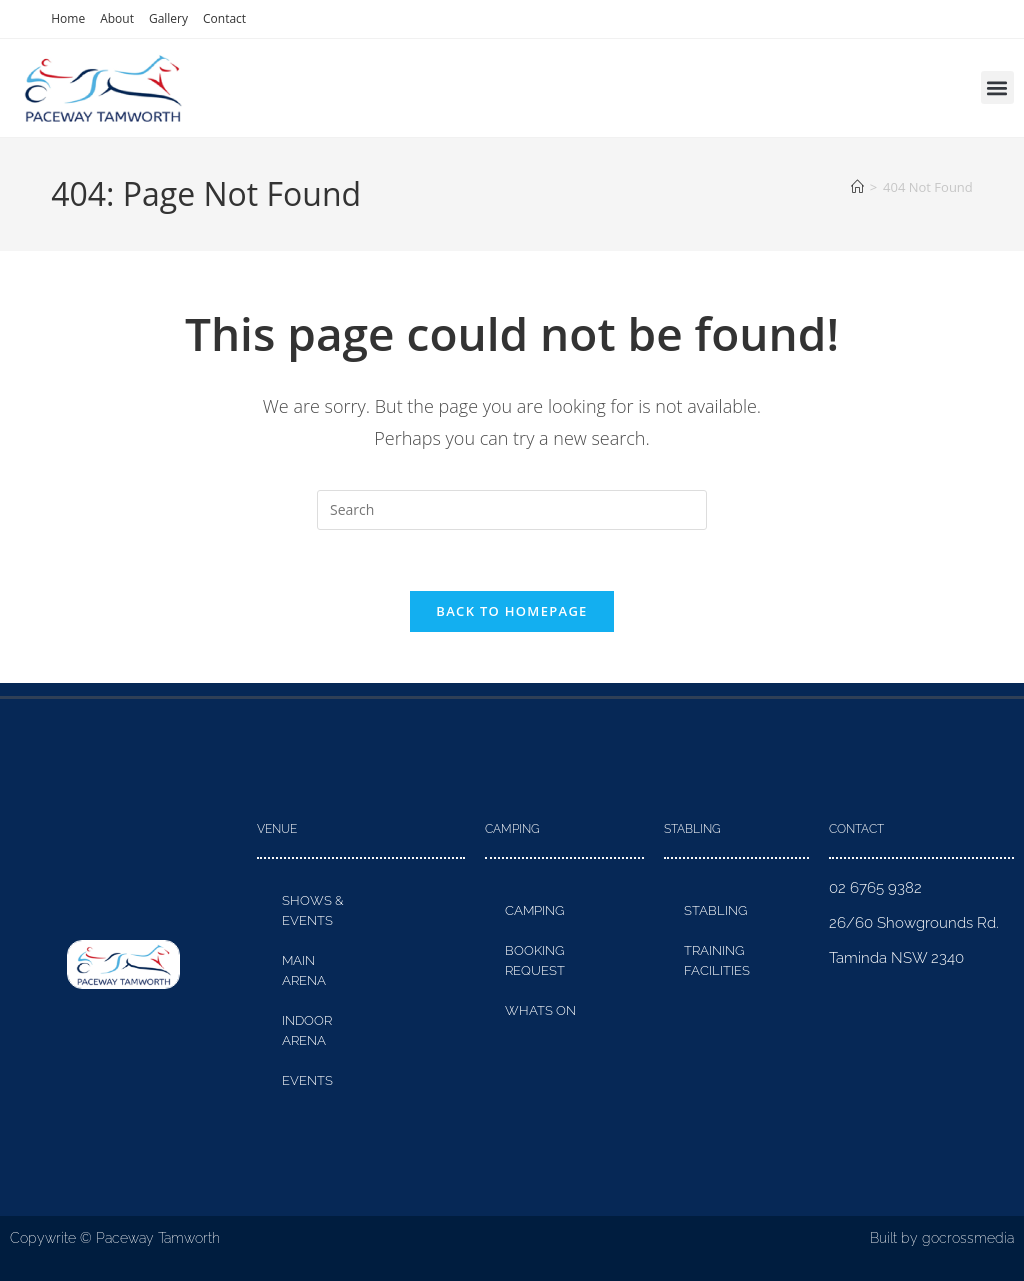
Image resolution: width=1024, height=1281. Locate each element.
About (117, 18)
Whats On (540, 1010)
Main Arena (304, 970)
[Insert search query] (512, 510)
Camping (534, 910)
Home (68, 18)
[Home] (857, 187)
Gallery (168, 18)
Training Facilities (717, 960)
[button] (997, 87)
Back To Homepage (511, 611)
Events (307, 1080)
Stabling (715, 910)
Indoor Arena (307, 1030)
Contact (224, 18)
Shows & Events (313, 910)
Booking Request (535, 960)
